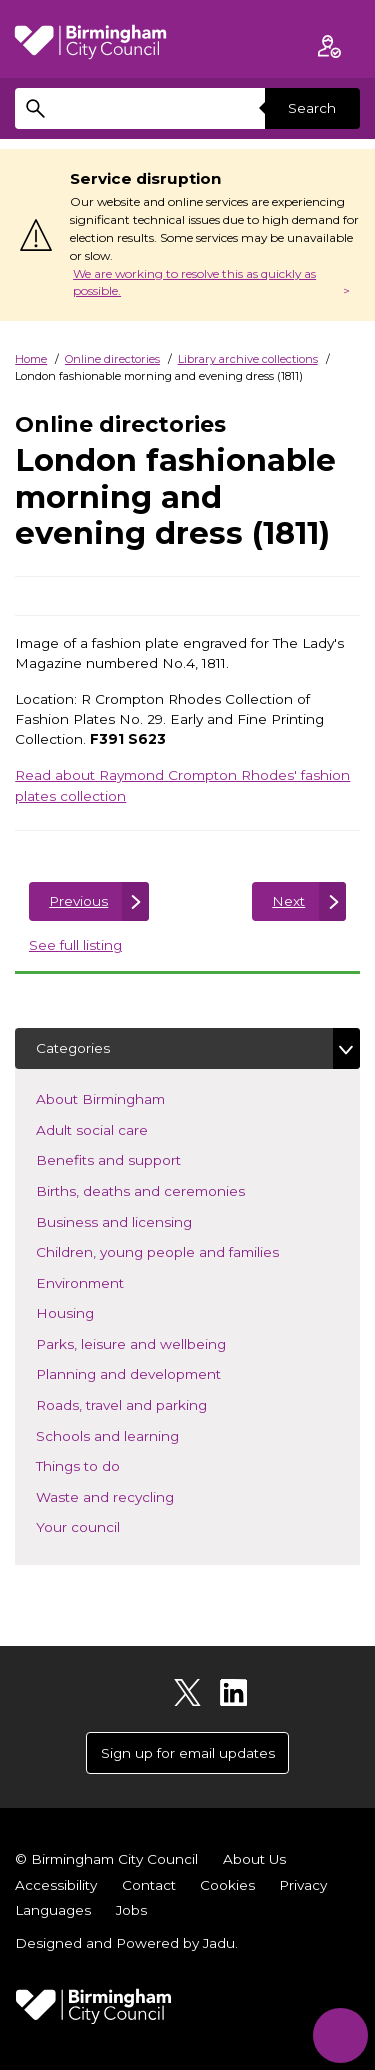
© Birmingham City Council (106, 1859)
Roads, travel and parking (151, 1403)
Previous (78, 901)
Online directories (112, 359)
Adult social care (121, 1128)
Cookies (227, 1885)
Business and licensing (143, 1220)
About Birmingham (130, 1097)
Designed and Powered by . (126, 1943)
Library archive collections (248, 359)
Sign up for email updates (188, 1753)
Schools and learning (137, 1434)
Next (288, 901)
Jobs (131, 1910)
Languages (53, 1910)
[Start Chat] (340, 2035)
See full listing (75, 945)
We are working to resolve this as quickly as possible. (194, 282)
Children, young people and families (187, 1250)
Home (31, 359)
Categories (73, 1048)
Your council (107, 1525)
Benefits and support (138, 1158)
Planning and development (158, 1372)
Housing (94, 1311)
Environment (109, 1281)
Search (312, 108)
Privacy (303, 1885)
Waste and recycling (134, 1495)
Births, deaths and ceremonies (170, 1189)
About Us (254, 1859)
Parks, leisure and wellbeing (160, 1342)
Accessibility (56, 1885)
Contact (149, 1885)
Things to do (107, 1464)
